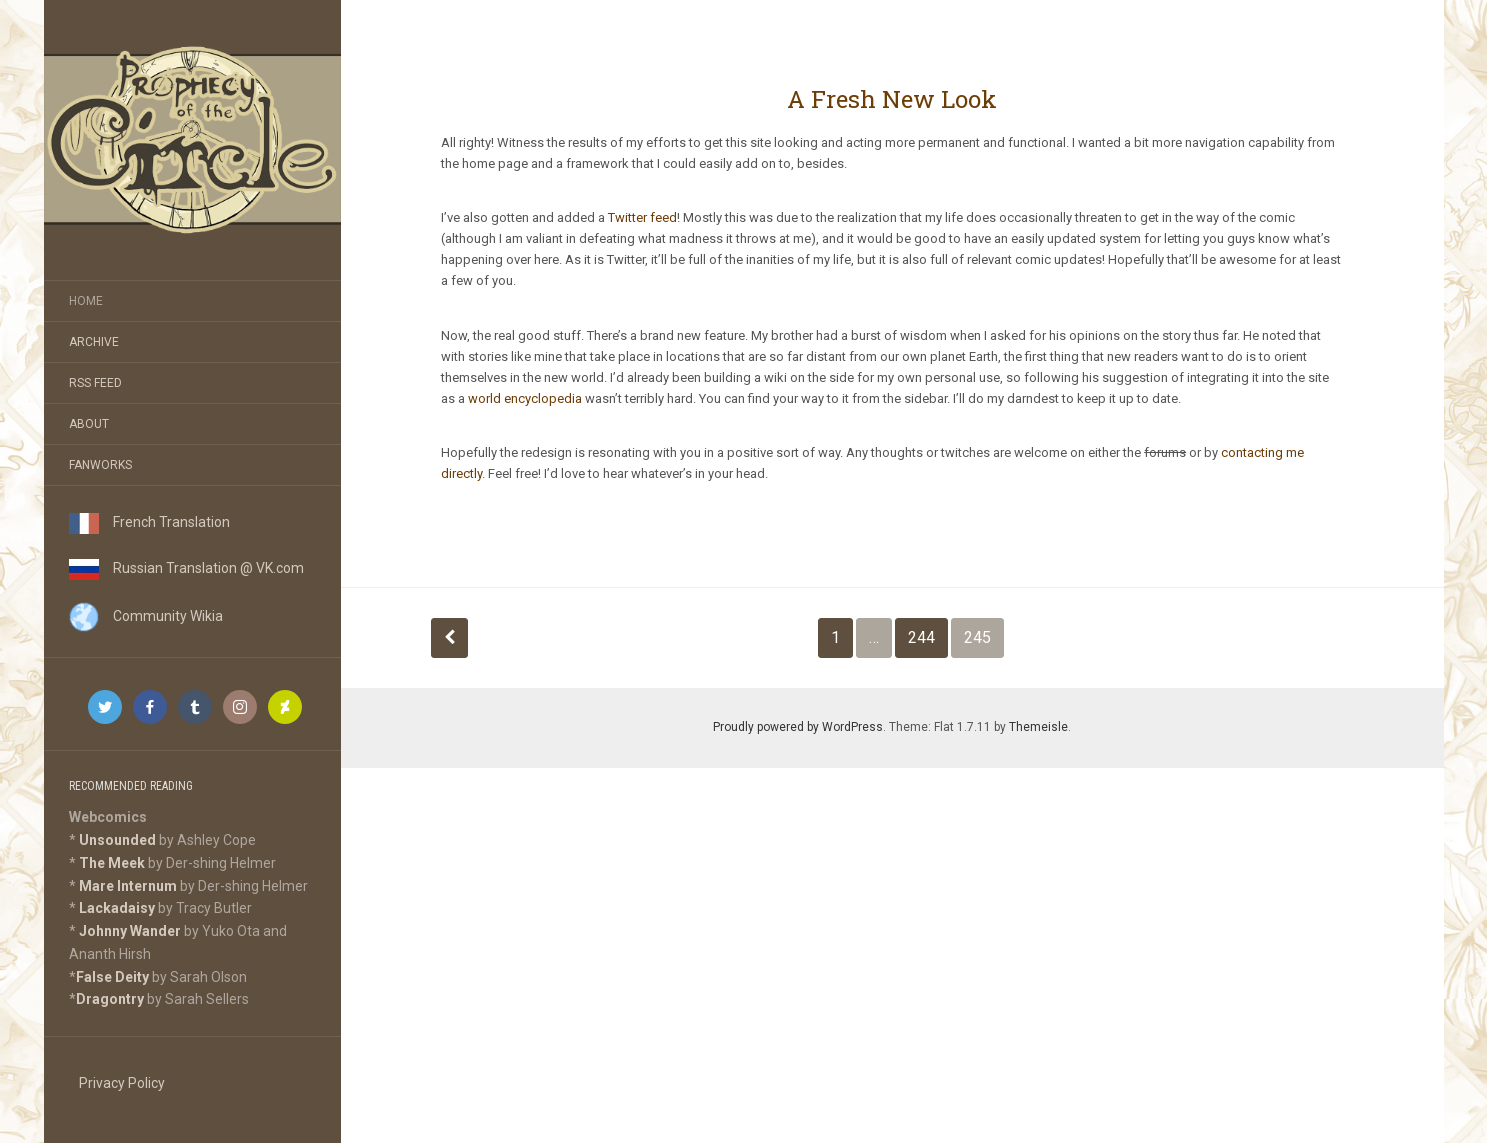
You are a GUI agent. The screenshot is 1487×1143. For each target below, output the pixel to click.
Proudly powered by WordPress (798, 727)
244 (921, 637)
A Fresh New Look (892, 99)
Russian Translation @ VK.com (186, 568)
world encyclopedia (525, 398)
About (89, 424)
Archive (94, 342)
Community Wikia (146, 616)
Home (86, 301)
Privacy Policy (122, 1083)
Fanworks (100, 465)
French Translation (149, 522)
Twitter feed (642, 217)
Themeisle (1038, 727)
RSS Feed (95, 383)
